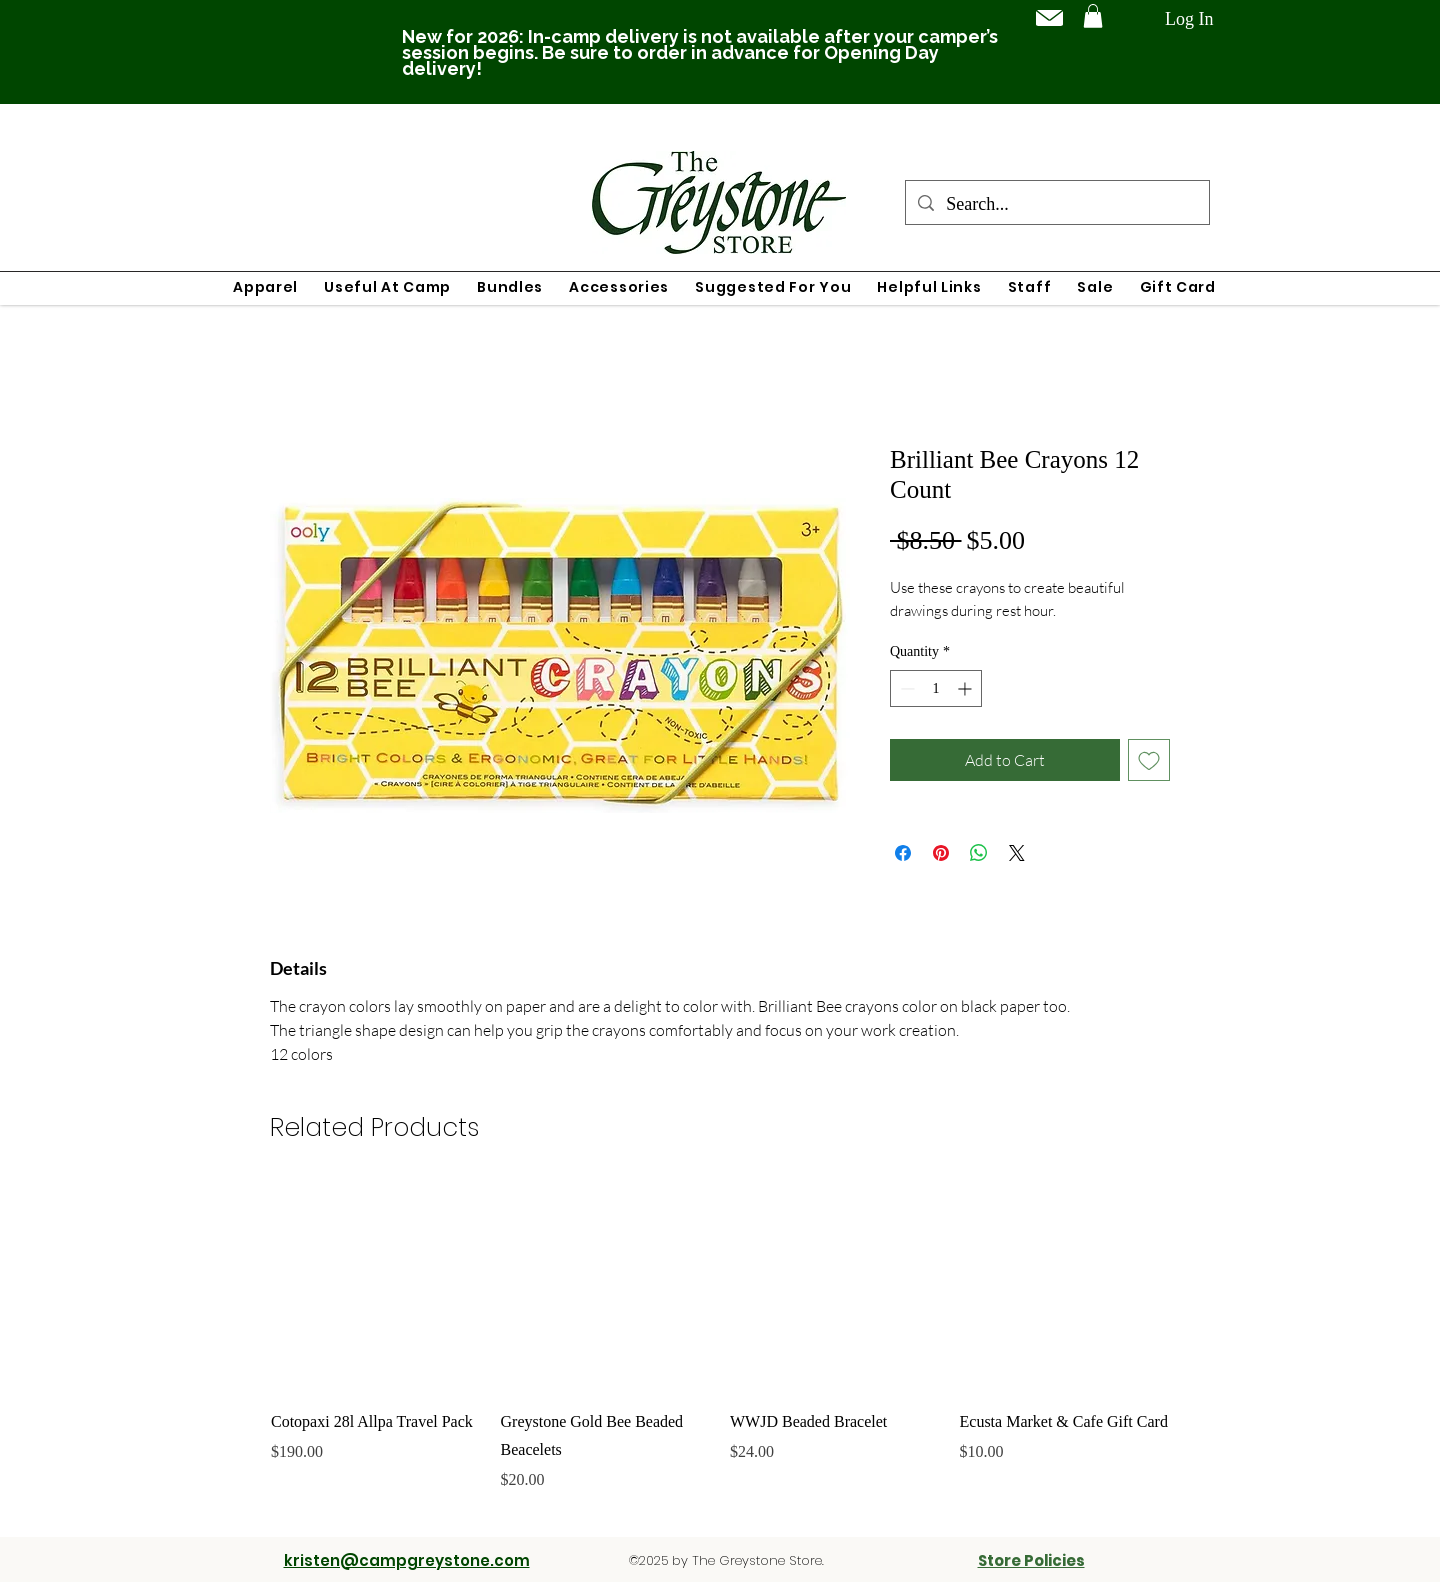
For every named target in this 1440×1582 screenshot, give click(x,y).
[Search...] (1056, 205)
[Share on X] (1017, 853)
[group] (720, 1351)
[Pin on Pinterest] (941, 853)
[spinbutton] (936, 688)
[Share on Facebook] (903, 853)
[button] (1093, 16)
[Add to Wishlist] (1149, 760)
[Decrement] (905, 688)
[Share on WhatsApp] (979, 853)
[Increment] (966, 688)
